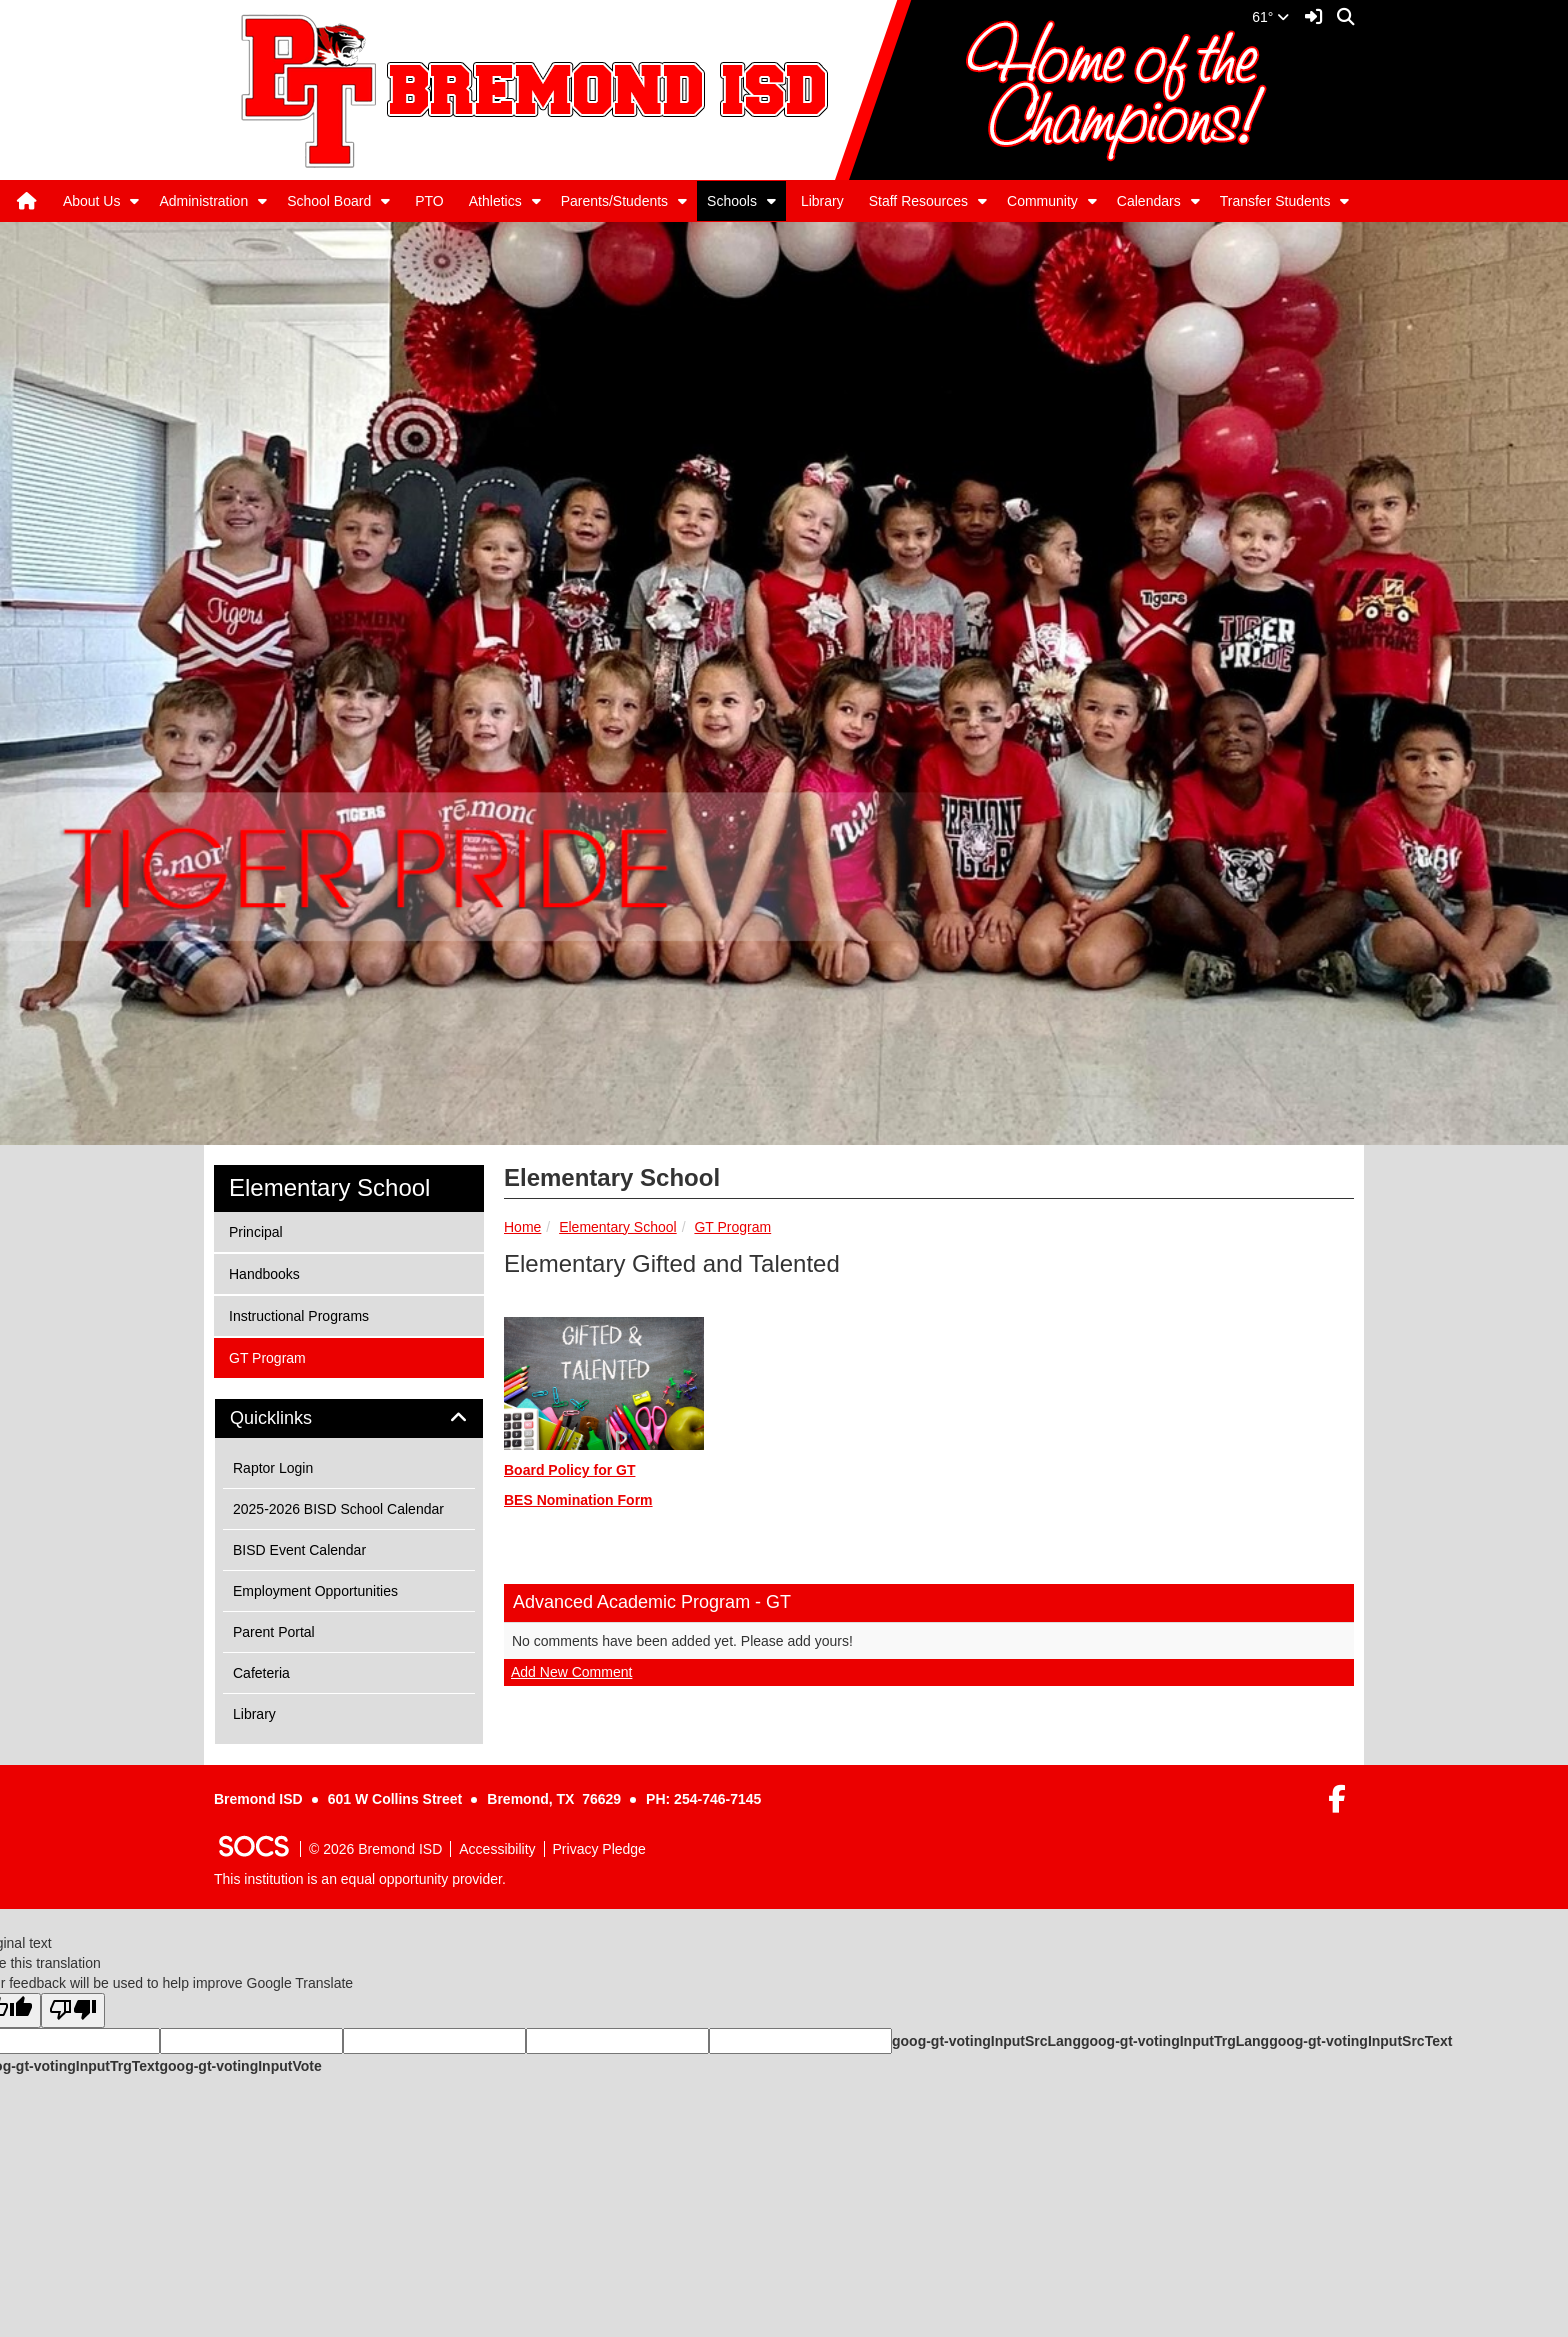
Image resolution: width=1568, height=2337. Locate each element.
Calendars (1149, 201)
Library (822, 201)
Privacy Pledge (599, 1849)
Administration (203, 201)
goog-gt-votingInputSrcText (1360, 2041)
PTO (429, 201)
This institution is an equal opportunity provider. (360, 1879)
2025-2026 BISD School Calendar (338, 1509)
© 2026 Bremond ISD (375, 1849)
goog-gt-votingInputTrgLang (1175, 2041)
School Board (329, 201)
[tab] (349, 1419)
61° (1270, 17)
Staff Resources (918, 201)
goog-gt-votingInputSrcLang (986, 2041)
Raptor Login (273, 1468)
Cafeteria (261, 1673)
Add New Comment (571, 1672)
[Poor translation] (73, 2010)
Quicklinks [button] (293, 1418)
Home (522, 1227)
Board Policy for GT (569, 1470)
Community (1042, 201)
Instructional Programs (298, 1314)
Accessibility (497, 1849)
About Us (92, 201)
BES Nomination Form (578, 1500)
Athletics (495, 201)
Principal (255, 1230)
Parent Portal (274, 1632)
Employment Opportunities (315, 1591)
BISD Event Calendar (299, 1550)
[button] (134, 201)
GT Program (732, 1227)
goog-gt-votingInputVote (240, 2066)
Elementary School (618, 1227)
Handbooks (264, 1272)
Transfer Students (1275, 201)
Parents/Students (614, 201)
